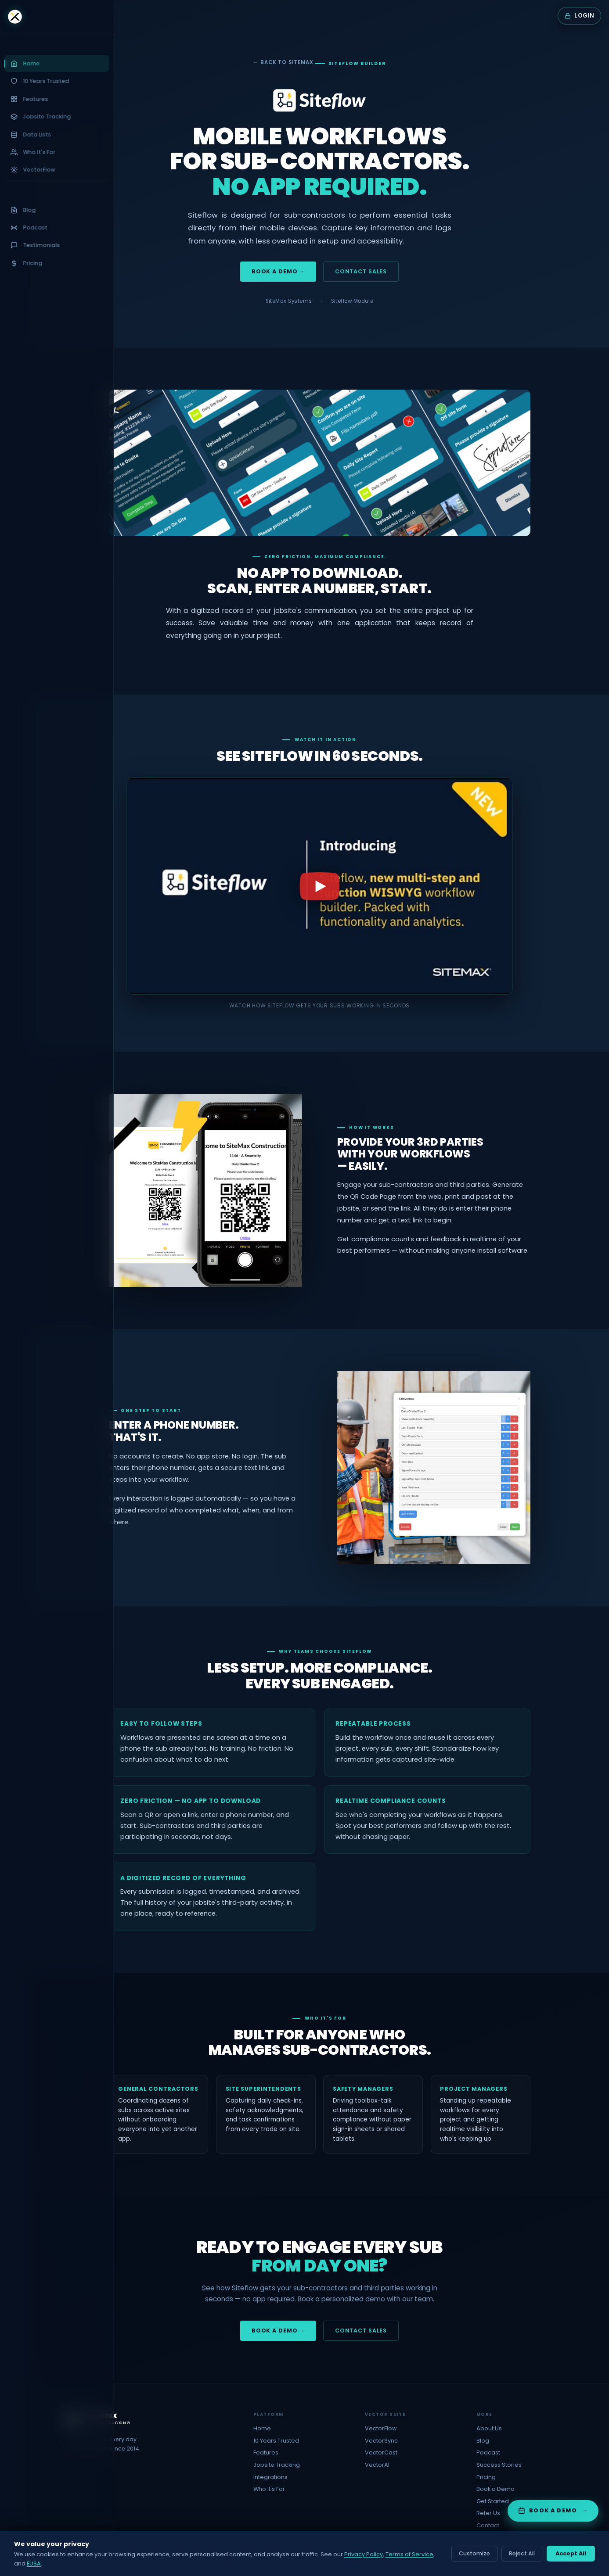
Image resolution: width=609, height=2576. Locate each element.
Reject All (522, 2553)
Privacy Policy (363, 2554)
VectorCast (381, 2452)
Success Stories (499, 2465)
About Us (489, 2428)
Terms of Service (409, 2554)
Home (262, 2428)
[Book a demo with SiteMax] (553, 2511)
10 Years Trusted (276, 2440)
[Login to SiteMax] (579, 16)
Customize (474, 2553)
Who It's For (269, 2489)
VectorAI (377, 2465)
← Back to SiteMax (283, 62)
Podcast (488, 2452)
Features (265, 2452)
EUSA (34, 2563)
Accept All (570, 2553)
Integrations (270, 2477)
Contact (487, 2525)
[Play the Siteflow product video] (319, 886)
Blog (482, 2440)
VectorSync (381, 2440)
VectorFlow (381, 2428)
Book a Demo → (278, 271)
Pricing (486, 2477)
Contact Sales (361, 271)
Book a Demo (495, 2489)
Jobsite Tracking (276, 2465)
